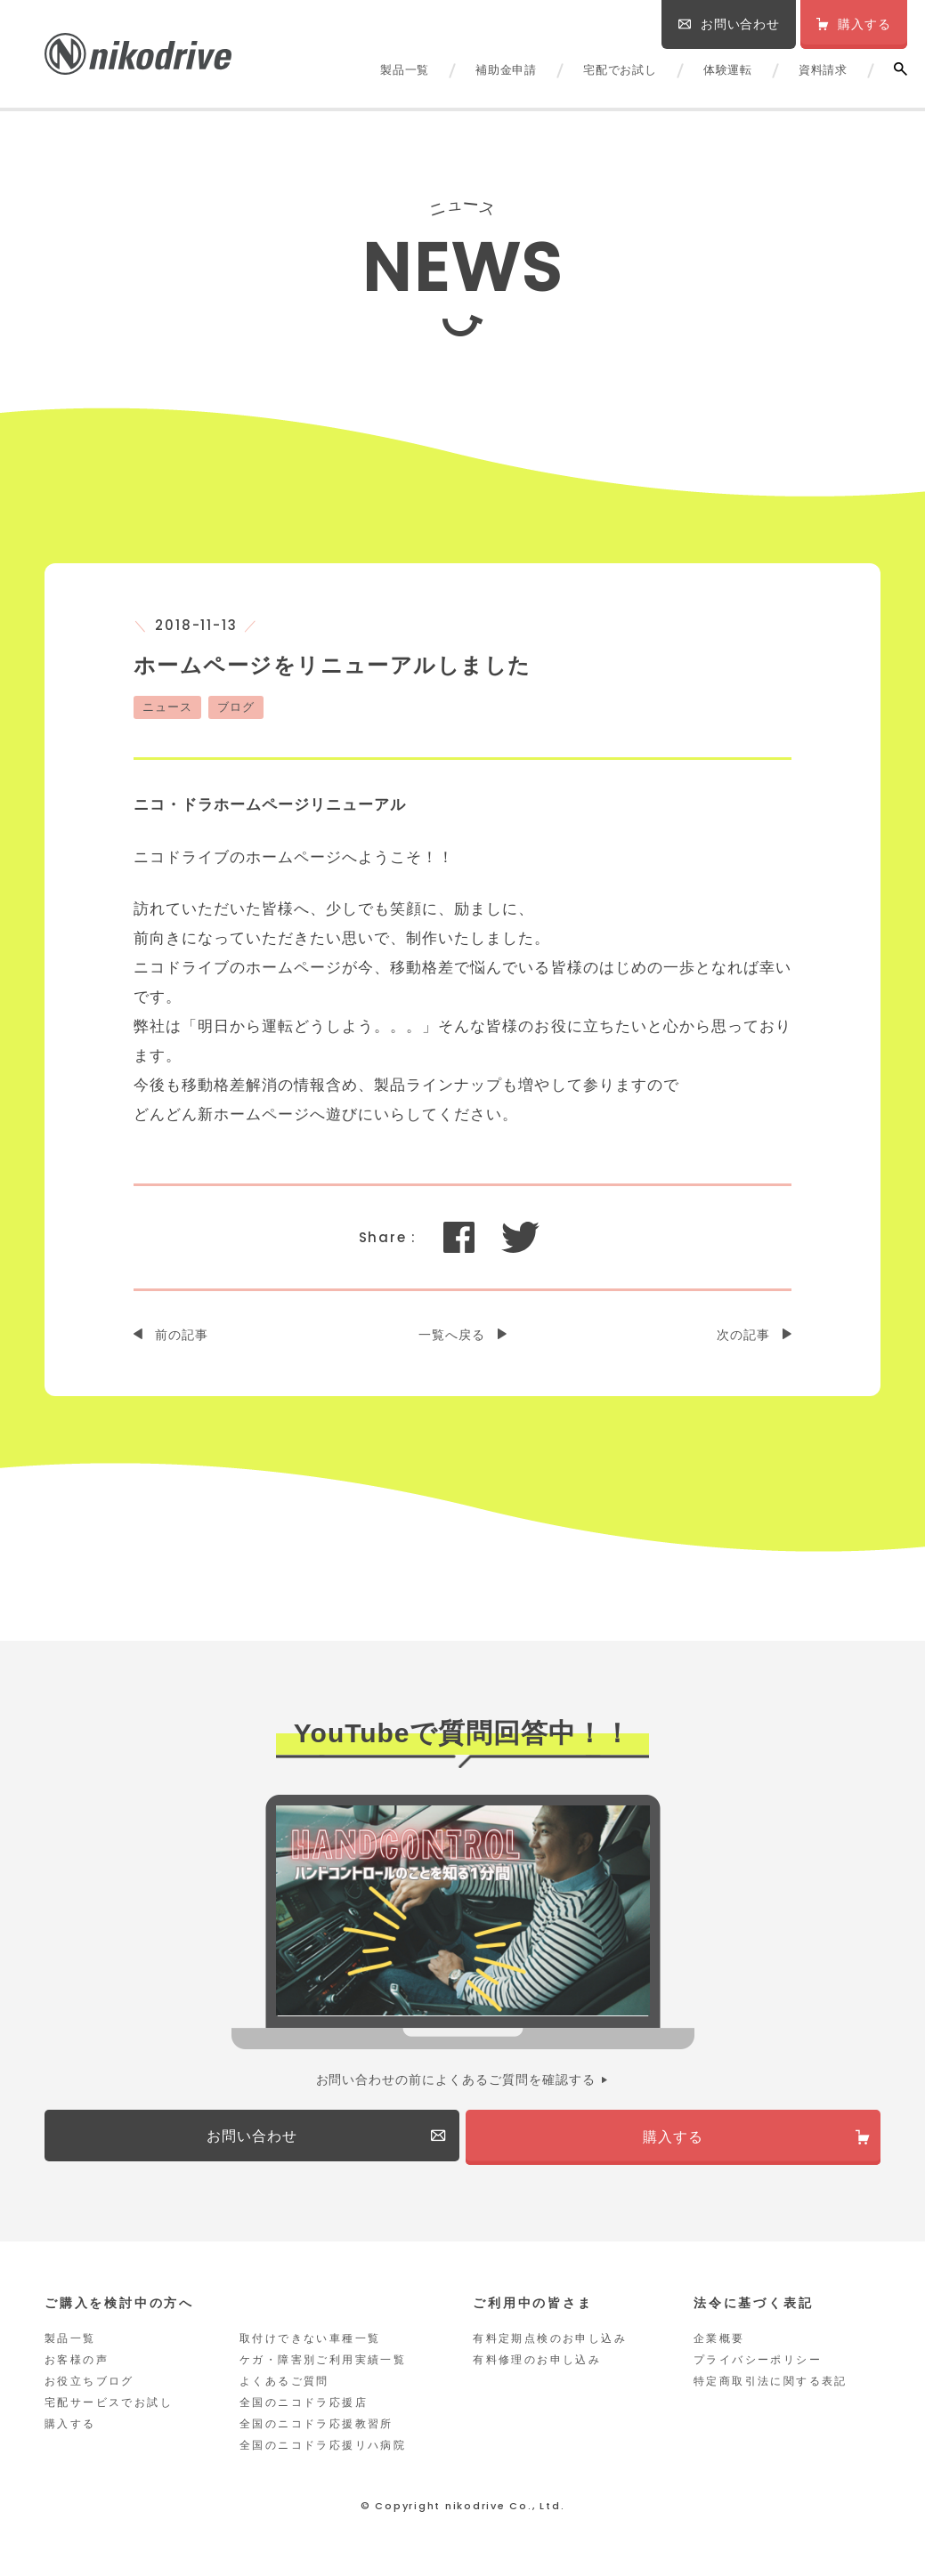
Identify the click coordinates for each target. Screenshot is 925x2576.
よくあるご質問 (284, 2388)
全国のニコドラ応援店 (303, 2409)
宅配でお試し (620, 70)
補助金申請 (506, 70)
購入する (70, 2431)
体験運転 (727, 70)
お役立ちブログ (89, 2388)
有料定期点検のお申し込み (550, 2345)
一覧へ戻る (451, 1335)
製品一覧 (404, 70)
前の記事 (181, 1335)
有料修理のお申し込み (537, 2367)
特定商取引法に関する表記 (771, 2388)
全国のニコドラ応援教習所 (316, 2431)
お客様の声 (77, 2367)
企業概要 (719, 2345)
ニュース (167, 707)
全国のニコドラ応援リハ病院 (322, 2452)
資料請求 (823, 70)
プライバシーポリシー (758, 2367)
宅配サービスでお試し (109, 2409)
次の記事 (743, 1335)
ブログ (236, 707)
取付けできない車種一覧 (309, 2345)
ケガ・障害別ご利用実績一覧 (322, 2367)
